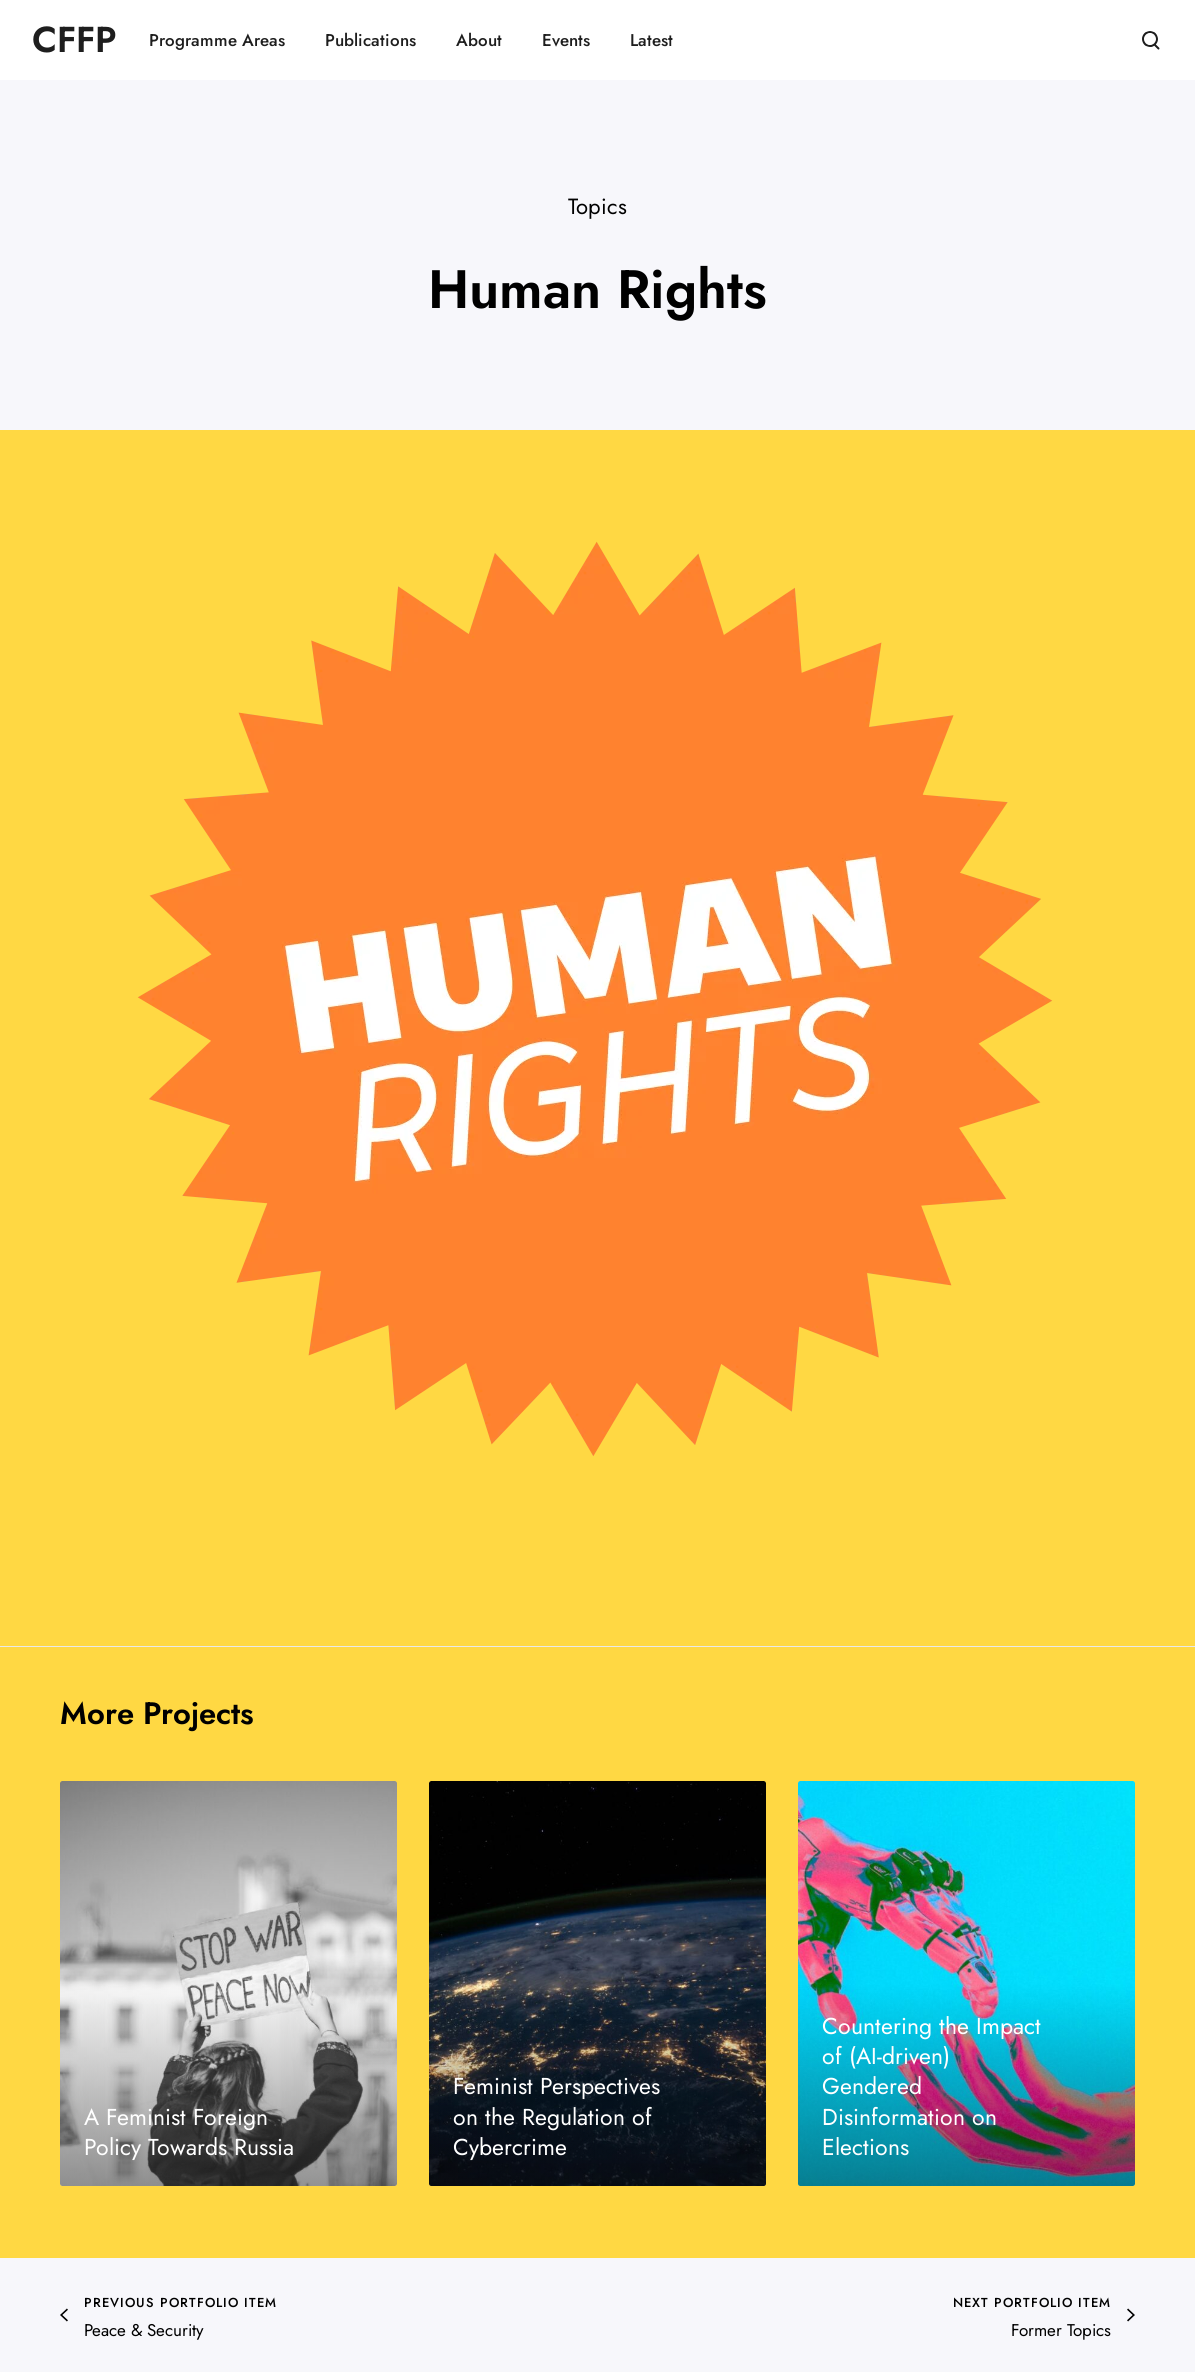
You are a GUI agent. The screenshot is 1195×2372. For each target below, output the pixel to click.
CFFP (74, 40)
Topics (597, 206)
